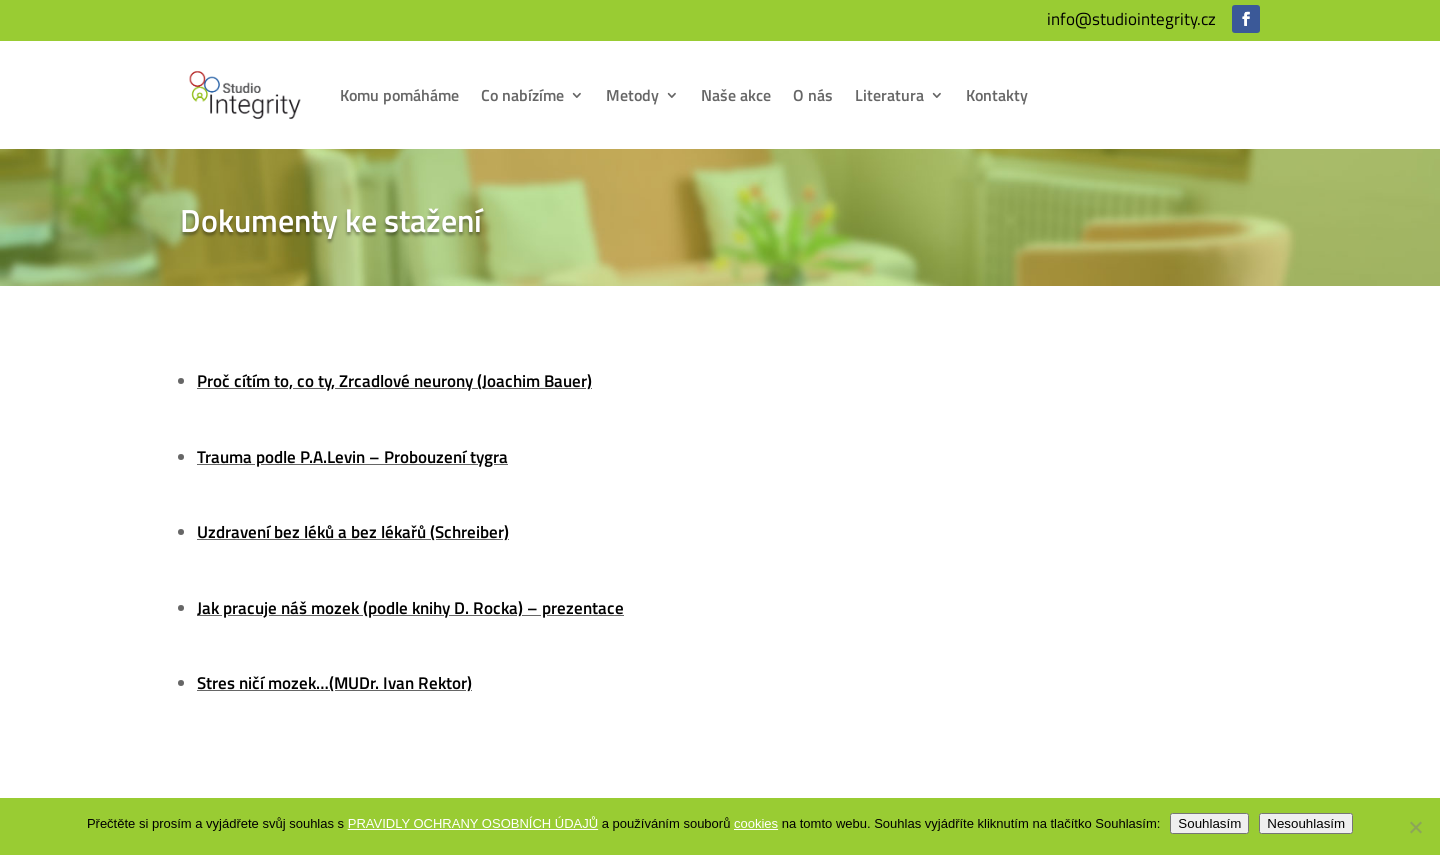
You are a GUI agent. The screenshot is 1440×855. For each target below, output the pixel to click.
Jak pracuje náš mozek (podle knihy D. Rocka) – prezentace (410, 608)
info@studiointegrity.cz (1131, 19)
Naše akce (736, 95)
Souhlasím (1209, 823)
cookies (756, 823)
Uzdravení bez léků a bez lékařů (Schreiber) (353, 532)
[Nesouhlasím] (1415, 827)
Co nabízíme (522, 95)
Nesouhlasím (1306, 823)
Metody (632, 95)
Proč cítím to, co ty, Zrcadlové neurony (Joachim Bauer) (394, 381)
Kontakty (997, 95)
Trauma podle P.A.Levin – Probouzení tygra (352, 457)
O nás (813, 95)
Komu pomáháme (399, 95)
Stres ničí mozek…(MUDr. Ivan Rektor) (334, 683)
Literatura (889, 95)
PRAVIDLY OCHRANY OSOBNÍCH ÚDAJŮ (473, 823)
